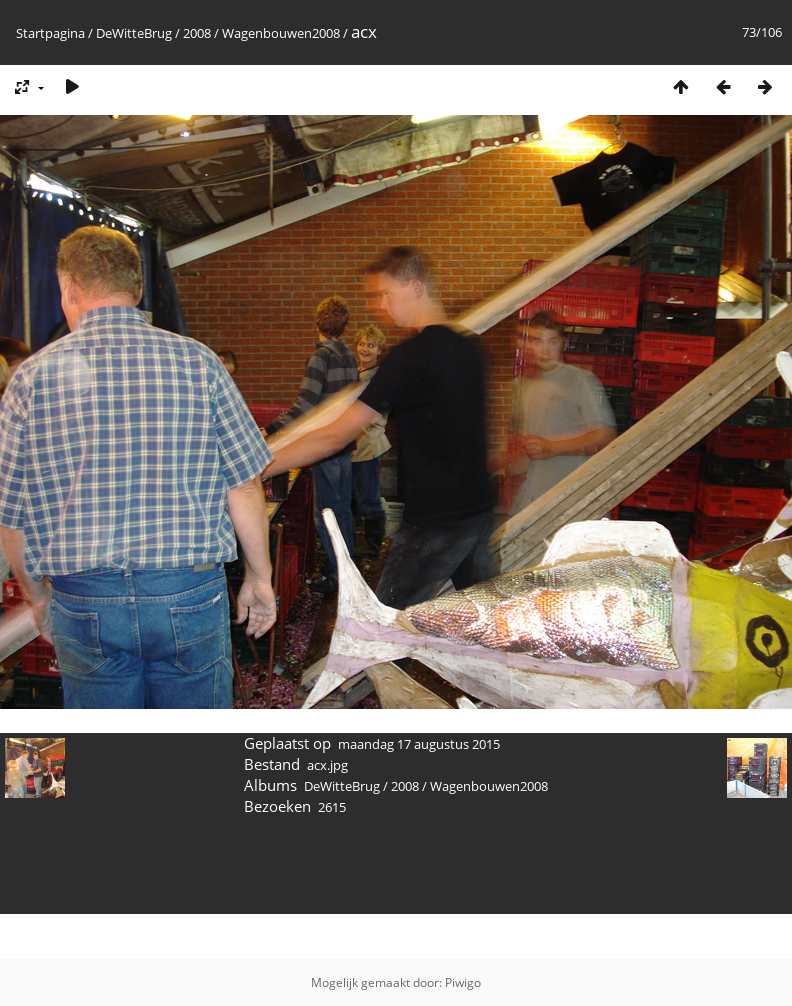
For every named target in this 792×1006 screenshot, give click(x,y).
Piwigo (463, 982)
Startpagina (50, 33)
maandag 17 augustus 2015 (419, 744)
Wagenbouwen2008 (281, 33)
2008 (197, 33)
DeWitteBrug (134, 33)
